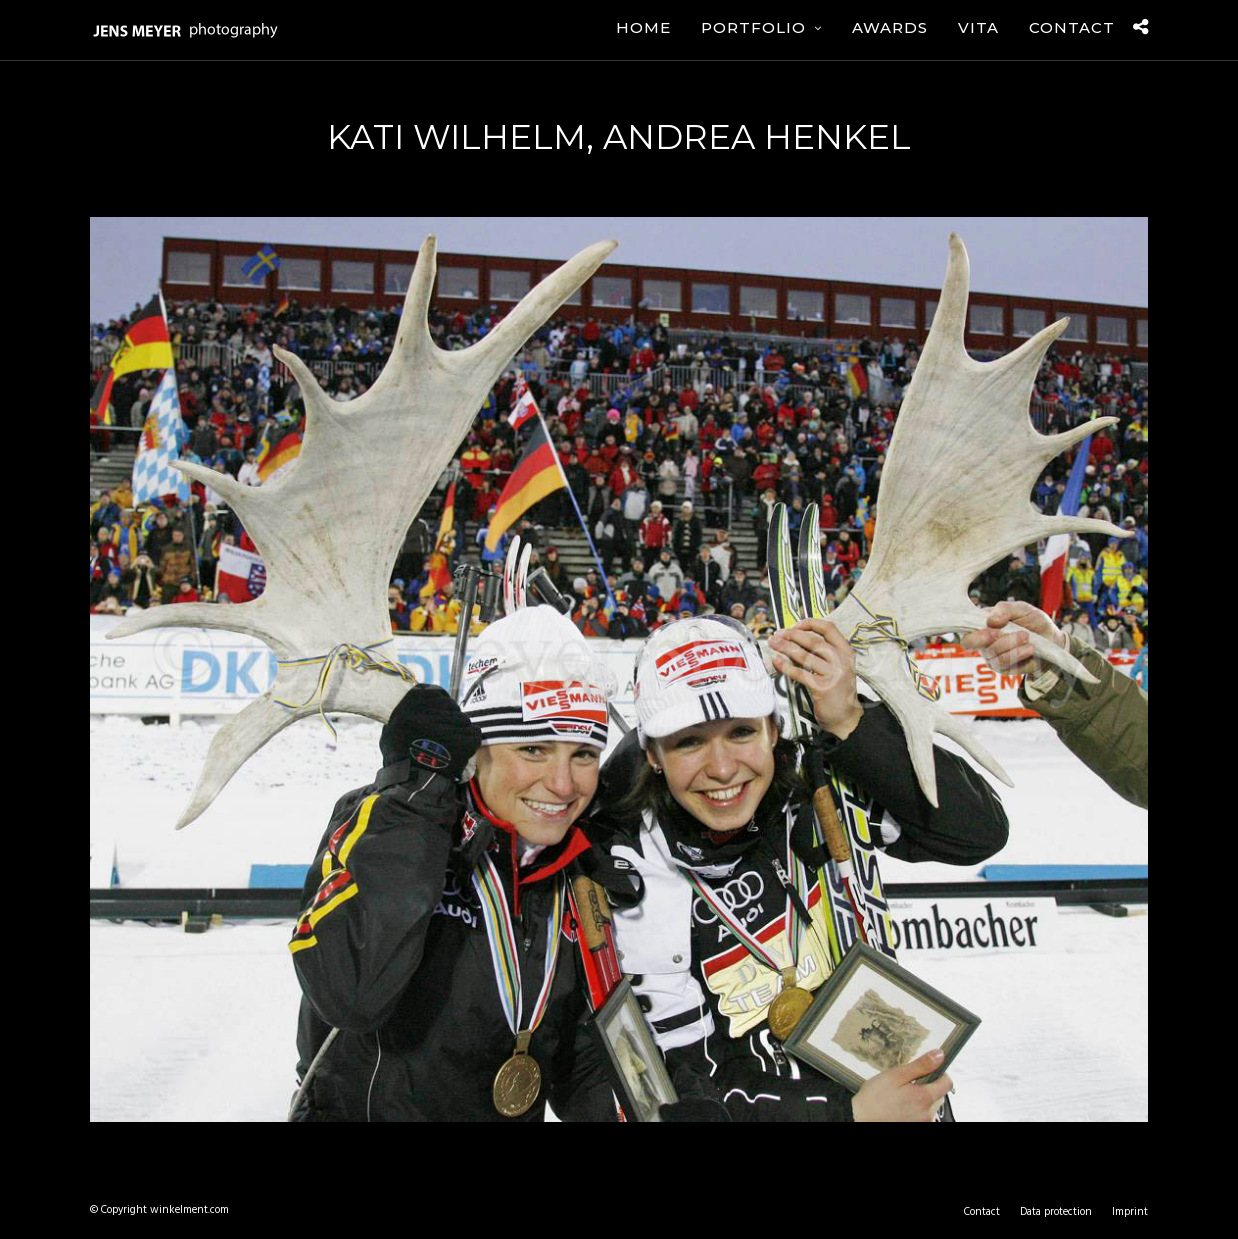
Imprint (1130, 1212)
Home (643, 27)
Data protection (1056, 1212)
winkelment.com (189, 1210)
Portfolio (753, 27)
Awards (890, 27)
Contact (1072, 27)
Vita (978, 27)
